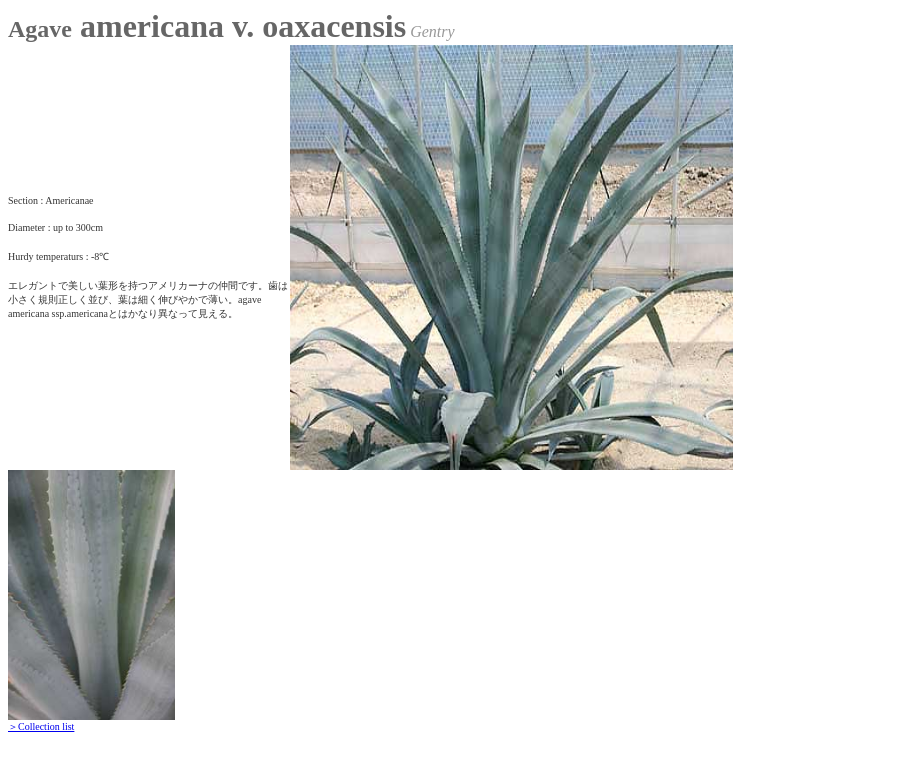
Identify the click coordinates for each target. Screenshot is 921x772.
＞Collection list (41, 726)
